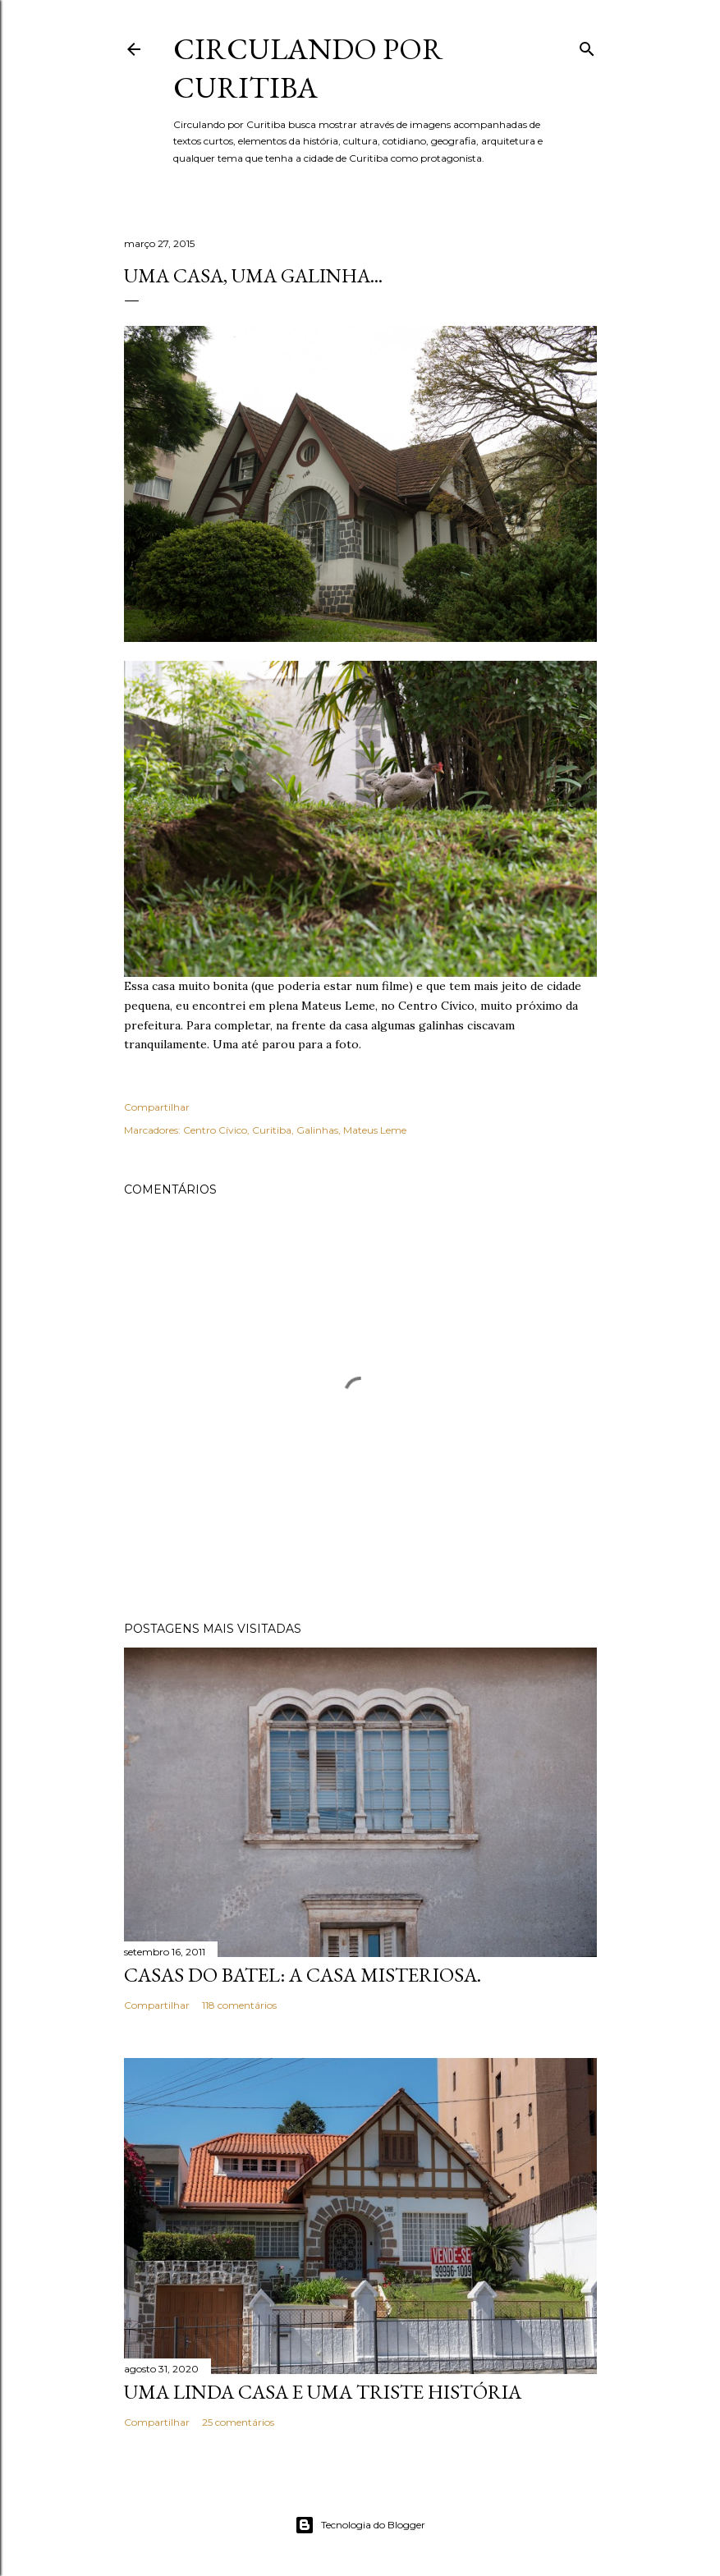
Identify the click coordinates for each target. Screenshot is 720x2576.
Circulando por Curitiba (308, 68)
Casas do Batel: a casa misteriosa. (302, 1974)
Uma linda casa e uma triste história (322, 2391)
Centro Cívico (215, 1130)
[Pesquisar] (587, 46)
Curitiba (271, 1130)
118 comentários (239, 2005)
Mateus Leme (374, 1130)
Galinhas (317, 1130)
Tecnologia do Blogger (360, 2525)
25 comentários (238, 2422)
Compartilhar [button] (157, 1107)
